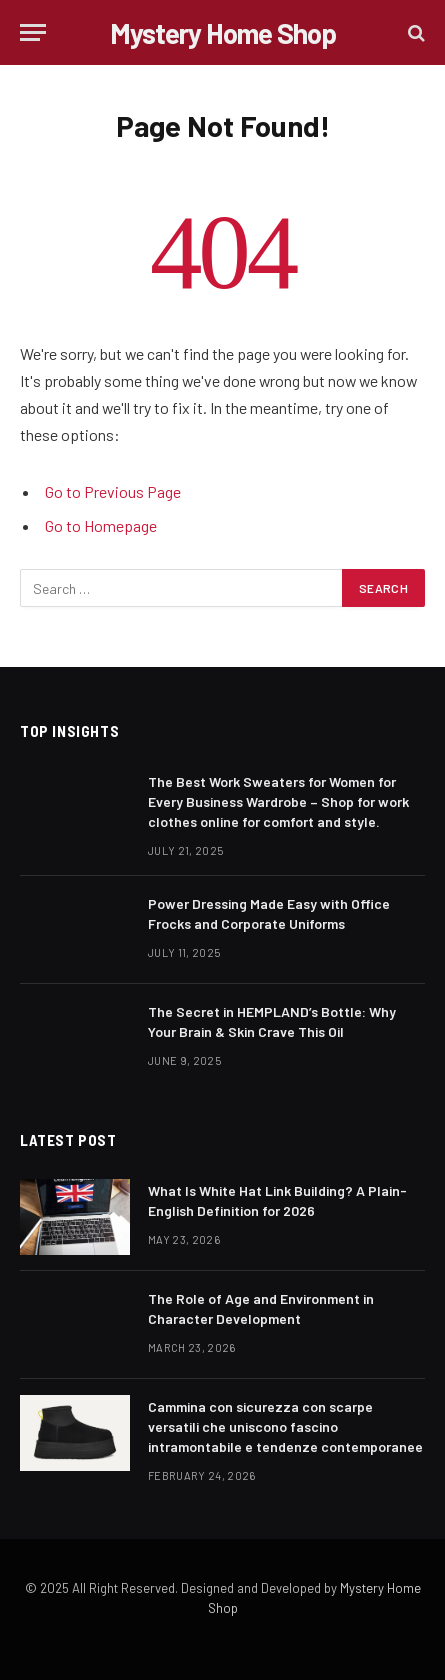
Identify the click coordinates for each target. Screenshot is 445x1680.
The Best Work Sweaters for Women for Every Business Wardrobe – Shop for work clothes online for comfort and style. (278, 801)
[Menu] (33, 32)
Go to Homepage (101, 525)
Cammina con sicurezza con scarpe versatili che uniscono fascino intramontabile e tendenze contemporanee (285, 1426)
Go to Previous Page (113, 491)
